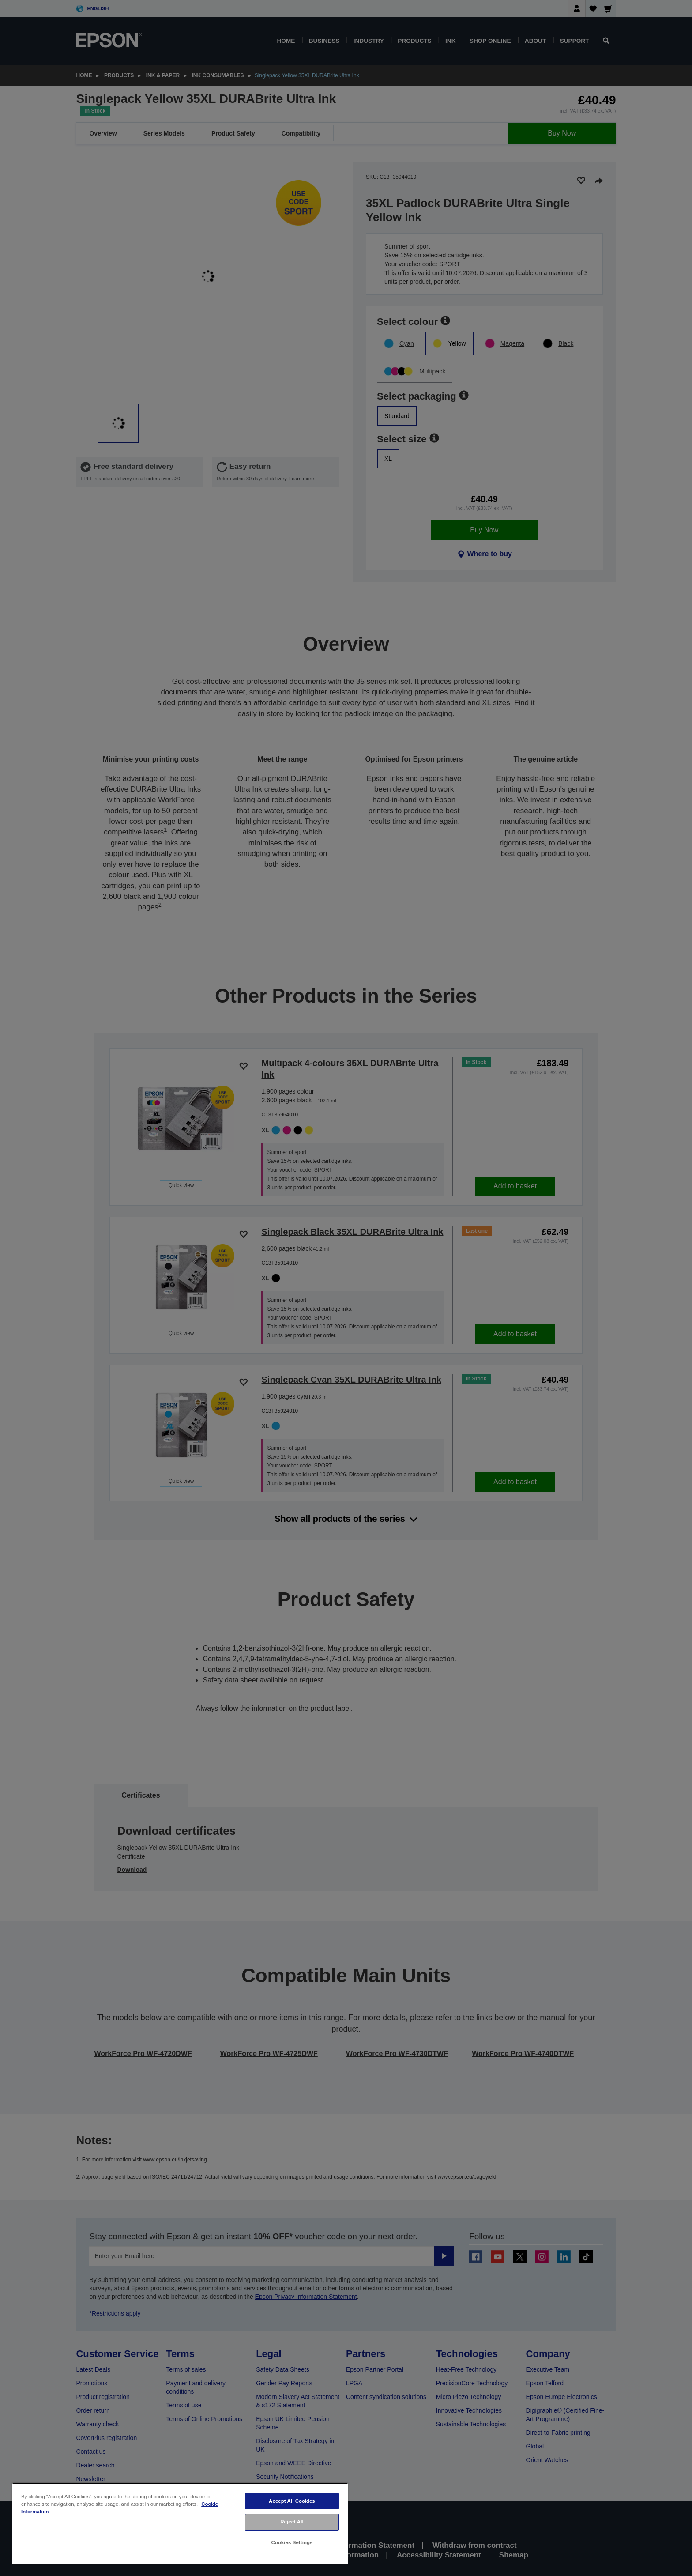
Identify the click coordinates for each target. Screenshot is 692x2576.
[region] (180, 2523)
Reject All (292, 2521)
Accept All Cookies (292, 2501)
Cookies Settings (291, 2542)
